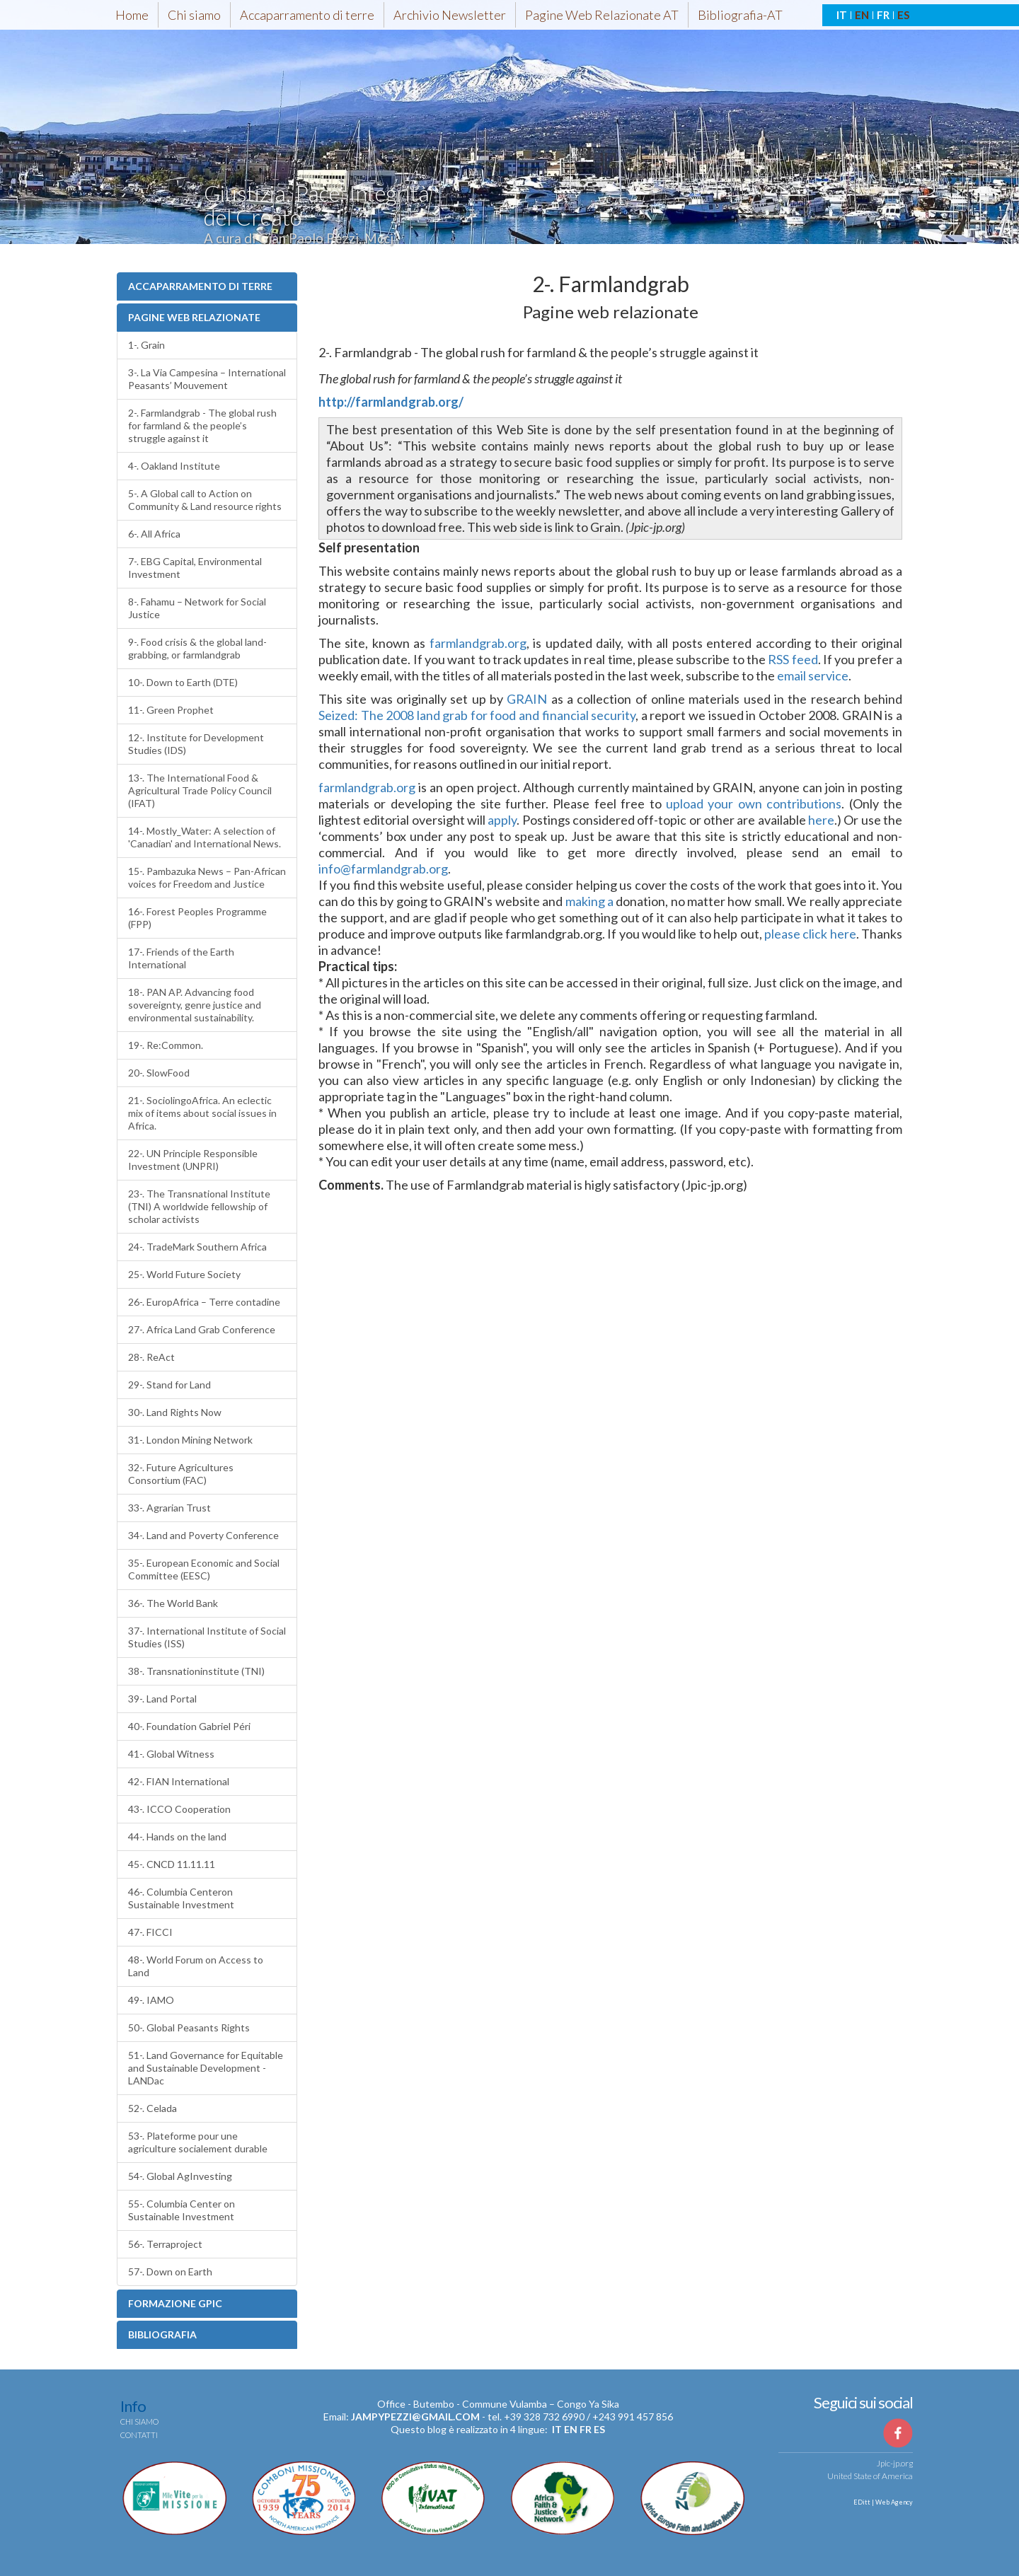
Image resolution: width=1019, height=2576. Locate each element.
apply (502, 820)
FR (883, 14)
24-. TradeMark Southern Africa (197, 1247)
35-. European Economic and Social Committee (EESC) (204, 1569)
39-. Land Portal (162, 1699)
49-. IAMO (151, 2000)
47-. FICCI (150, 1932)
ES (903, 14)
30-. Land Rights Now (174, 1412)
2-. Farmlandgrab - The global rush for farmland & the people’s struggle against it (202, 425)
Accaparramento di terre (307, 15)
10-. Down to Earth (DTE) (183, 682)
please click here (810, 933)
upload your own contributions (753, 803)
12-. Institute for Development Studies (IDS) (196, 743)
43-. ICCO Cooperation (179, 1809)
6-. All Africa (154, 534)
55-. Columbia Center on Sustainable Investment (181, 2210)
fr (586, 2429)
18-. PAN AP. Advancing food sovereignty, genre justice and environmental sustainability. (194, 1004)
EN (862, 14)
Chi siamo (194, 15)
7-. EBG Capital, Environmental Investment (195, 567)
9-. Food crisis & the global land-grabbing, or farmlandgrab (197, 648)
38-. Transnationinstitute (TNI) (196, 1671)
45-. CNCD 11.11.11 (171, 1864)
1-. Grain (146, 345)
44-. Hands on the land (177, 1837)
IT (841, 14)
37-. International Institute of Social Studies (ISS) (207, 1637)
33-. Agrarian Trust (169, 1508)
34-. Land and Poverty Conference (203, 1535)
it (557, 2429)
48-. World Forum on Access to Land (195, 1966)
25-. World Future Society (184, 1274)
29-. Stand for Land (169, 1385)
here (821, 820)
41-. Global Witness (171, 1754)
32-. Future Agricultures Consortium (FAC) (181, 1473)
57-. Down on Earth (170, 2271)
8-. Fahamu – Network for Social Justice (197, 608)
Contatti (139, 2434)
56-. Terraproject (165, 2244)
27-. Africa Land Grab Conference (201, 1329)
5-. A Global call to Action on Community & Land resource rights (205, 499)
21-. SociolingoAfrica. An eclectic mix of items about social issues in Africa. (202, 1113)
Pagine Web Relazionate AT (602, 15)
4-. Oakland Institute (174, 466)
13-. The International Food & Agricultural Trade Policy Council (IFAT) (200, 790)
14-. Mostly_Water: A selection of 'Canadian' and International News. (204, 837)
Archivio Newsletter (449, 15)
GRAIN (527, 699)
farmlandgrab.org (478, 643)
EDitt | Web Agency (882, 2502)
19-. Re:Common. (165, 1045)
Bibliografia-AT (740, 15)
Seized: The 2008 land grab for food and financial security (476, 715)
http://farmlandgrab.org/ (391, 402)
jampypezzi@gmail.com (415, 2416)
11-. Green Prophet (171, 710)
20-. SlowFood (159, 1073)
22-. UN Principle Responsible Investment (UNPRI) (193, 1159)
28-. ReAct (151, 1357)
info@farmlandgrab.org (383, 868)
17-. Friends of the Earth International (181, 958)
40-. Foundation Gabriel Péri (189, 1726)
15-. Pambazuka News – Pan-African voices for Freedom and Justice (207, 877)
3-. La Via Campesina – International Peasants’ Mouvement (207, 378)
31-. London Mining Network (190, 1440)
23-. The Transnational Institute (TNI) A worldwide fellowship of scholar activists (199, 1206)
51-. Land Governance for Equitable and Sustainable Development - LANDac (205, 2068)
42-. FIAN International (178, 1781)
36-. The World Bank (173, 1603)
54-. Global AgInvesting (180, 2176)
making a (589, 901)
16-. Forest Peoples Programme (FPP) (197, 917)
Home (132, 15)
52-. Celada (152, 2108)
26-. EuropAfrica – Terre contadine (204, 1302)
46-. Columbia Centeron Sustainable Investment (181, 1898)
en (570, 2429)
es (599, 2429)
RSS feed (792, 659)
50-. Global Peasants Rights (189, 2027)
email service (812, 675)
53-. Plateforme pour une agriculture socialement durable (197, 2142)
